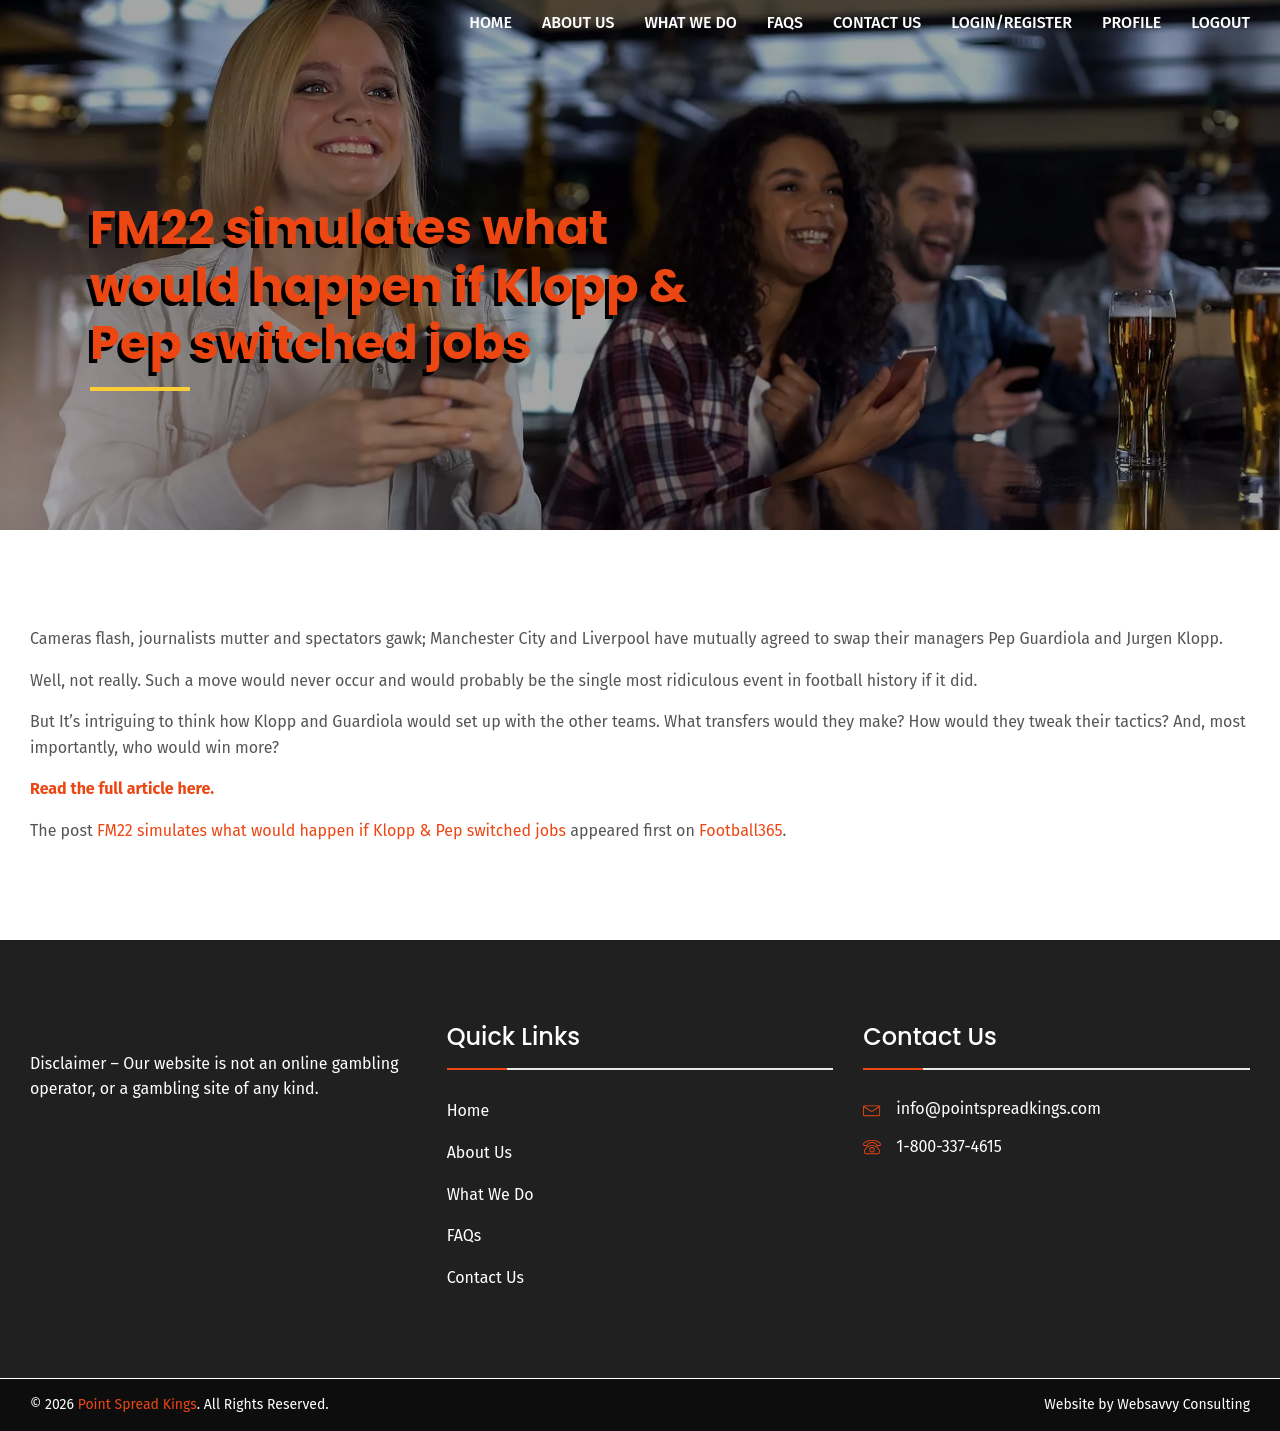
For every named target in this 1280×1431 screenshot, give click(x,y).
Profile (1131, 22)
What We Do (690, 22)
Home (490, 22)
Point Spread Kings (137, 1404)
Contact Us (877, 22)
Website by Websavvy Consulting (1147, 1404)
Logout (1220, 22)
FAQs (785, 22)
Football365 (740, 830)
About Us (578, 22)
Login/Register (1011, 22)
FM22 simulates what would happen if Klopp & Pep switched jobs (331, 830)
